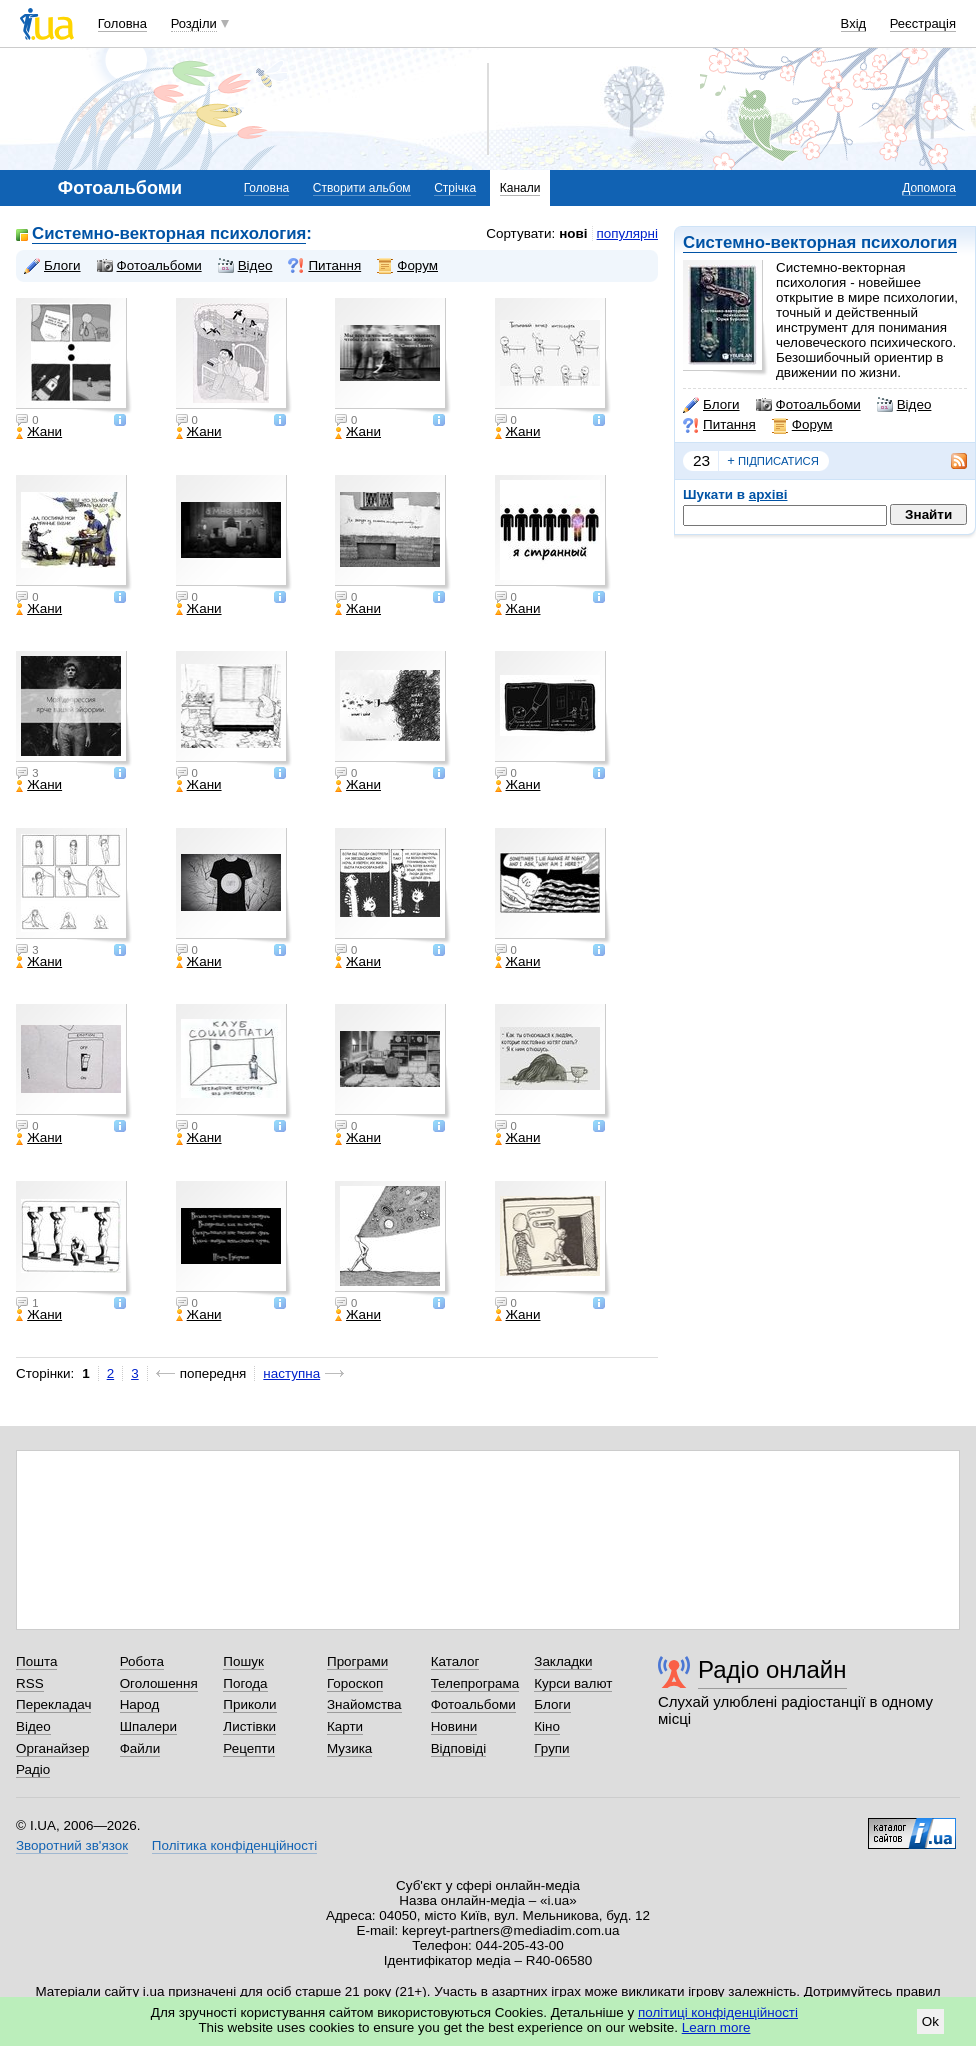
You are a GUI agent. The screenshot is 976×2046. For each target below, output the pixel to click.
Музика (349, 1748)
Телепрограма (475, 1683)
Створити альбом (362, 188)
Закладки (563, 1661)
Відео (904, 405)
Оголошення (159, 1683)
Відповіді (459, 1748)
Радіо (33, 1769)
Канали (520, 188)
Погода (245, 1683)
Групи (551, 1748)
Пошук (243, 1661)
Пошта (36, 1661)
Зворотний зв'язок (72, 1845)
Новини (454, 1726)
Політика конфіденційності (234, 1845)
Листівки (249, 1726)
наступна (291, 1373)
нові (573, 233)
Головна (122, 23)
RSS (30, 1683)
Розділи (194, 23)
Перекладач (53, 1704)
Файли (140, 1748)
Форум (802, 425)
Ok (930, 2021)
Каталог (455, 1661)
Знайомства (364, 1704)
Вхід (854, 23)
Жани (39, 432)
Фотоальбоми (808, 405)
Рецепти (249, 1748)
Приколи (249, 1704)
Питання (719, 425)
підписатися (773, 461)
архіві (768, 494)
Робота (142, 1661)
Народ (140, 1704)
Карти (345, 1726)
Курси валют (573, 1683)
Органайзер (52, 1748)
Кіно (547, 1726)
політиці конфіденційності (718, 2012)
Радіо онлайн (772, 1669)
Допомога (929, 188)
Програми (357, 1661)
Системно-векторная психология (820, 242)
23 (701, 460)
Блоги (711, 405)
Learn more (716, 2027)
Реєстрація (923, 23)
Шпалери (148, 1726)
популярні (627, 233)
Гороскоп (355, 1683)
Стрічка (455, 188)
